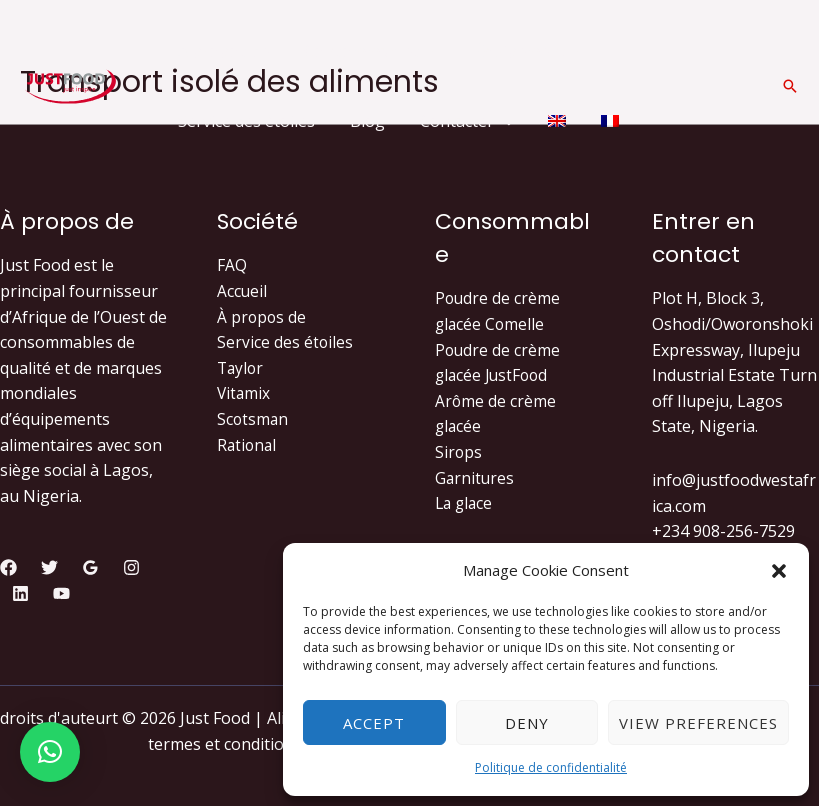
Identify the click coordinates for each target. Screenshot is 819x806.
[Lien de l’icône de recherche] (790, 86)
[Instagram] (131, 567)
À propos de (262, 317)
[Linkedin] (20, 593)
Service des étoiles (285, 342)
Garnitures (475, 478)
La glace (465, 503)
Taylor (241, 368)
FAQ (232, 265)
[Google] (90, 567)
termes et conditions (225, 744)
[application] (426, 51)
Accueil (242, 291)
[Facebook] (8, 567)
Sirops (459, 452)
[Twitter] (49, 567)
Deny (527, 723)
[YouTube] (61, 593)
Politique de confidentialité (551, 767)
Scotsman (253, 419)
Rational (248, 445)
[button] (779, 571)
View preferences (698, 723)
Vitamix (244, 393)
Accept (374, 723)
